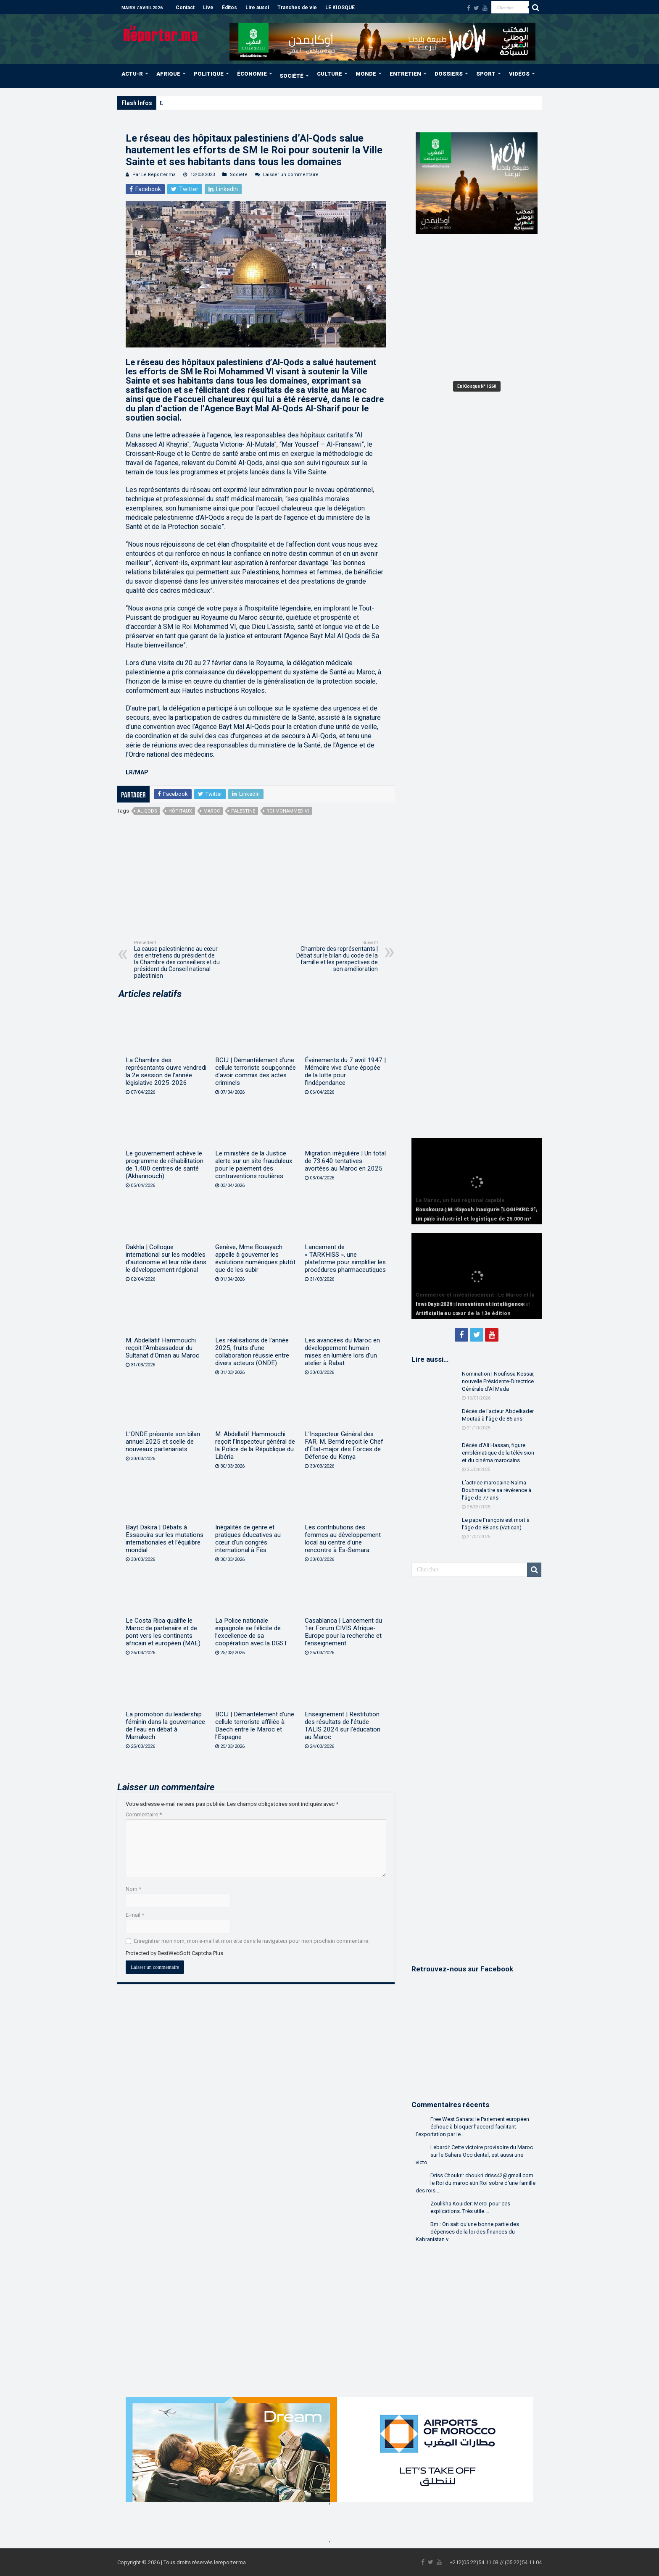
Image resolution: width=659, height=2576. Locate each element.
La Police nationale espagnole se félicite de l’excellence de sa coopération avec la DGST (251, 1632)
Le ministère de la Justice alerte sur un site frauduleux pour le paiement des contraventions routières (254, 1165)
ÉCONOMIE (252, 74)
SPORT (486, 74)
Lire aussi (257, 8)
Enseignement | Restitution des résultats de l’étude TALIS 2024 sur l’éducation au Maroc (342, 1725)
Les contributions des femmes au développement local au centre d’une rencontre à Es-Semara (343, 1538)
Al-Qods (147, 811)
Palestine (243, 811)
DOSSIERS (449, 74)
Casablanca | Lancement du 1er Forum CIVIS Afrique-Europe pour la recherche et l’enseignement (343, 1632)
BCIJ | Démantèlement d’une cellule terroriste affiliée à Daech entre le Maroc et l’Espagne (254, 1725)
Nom (133, 1889)
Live (208, 8)
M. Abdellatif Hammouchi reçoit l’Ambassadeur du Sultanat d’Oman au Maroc (162, 1348)
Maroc (211, 811)
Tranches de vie (297, 8)
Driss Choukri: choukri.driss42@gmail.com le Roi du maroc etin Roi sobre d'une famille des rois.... (475, 2183)
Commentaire (144, 1814)
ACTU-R (132, 74)
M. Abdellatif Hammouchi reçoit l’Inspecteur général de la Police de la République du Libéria (255, 1445)
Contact (185, 8)
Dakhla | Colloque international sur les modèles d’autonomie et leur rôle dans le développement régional (166, 1258)
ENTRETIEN (405, 74)
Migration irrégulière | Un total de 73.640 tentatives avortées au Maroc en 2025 (345, 1161)
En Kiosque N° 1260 (476, 386)
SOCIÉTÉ (291, 76)
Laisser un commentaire (291, 174)
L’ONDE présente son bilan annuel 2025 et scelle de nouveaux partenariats (163, 1441)
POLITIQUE (209, 74)
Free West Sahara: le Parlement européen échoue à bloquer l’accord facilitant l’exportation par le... (472, 2126)
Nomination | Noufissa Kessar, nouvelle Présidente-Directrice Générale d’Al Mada (498, 1381)
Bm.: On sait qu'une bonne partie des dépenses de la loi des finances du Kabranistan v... (467, 2231)
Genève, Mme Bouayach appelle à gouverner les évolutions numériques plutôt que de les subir (255, 1258)
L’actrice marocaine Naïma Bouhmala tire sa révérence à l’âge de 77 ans (496, 1490)
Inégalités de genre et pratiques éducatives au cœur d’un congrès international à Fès (248, 1538)
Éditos (229, 8)
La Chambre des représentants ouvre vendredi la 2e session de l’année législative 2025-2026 (166, 1071)
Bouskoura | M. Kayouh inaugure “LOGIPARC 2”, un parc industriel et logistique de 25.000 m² (271, 103)
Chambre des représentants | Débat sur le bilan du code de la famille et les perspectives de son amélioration (335, 956)
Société (239, 174)
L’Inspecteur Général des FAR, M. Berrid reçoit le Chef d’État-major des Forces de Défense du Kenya (344, 1445)
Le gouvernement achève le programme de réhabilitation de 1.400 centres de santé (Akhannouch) (164, 1165)
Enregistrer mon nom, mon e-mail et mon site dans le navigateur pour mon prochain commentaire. (251, 1941)
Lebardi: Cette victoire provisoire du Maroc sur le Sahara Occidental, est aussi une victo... (474, 2155)
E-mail (135, 1915)
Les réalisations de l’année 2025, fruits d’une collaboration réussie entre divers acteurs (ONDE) (252, 1352)
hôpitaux (180, 811)
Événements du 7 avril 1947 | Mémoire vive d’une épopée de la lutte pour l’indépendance (345, 1071)
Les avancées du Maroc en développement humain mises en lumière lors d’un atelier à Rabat (342, 1352)
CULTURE (329, 74)
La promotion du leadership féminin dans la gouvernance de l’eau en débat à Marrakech (165, 1725)
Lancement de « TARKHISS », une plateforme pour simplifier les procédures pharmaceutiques (345, 1258)
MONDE (366, 74)
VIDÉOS (519, 74)
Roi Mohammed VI (287, 811)
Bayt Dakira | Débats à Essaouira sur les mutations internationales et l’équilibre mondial (164, 1538)
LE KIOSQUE (340, 8)
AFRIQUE (168, 74)
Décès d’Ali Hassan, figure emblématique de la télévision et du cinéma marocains (498, 1452)
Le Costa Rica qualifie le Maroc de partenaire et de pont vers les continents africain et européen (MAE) (163, 1632)
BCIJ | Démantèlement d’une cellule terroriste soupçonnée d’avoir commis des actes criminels (255, 1071)
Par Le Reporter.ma (154, 174)
